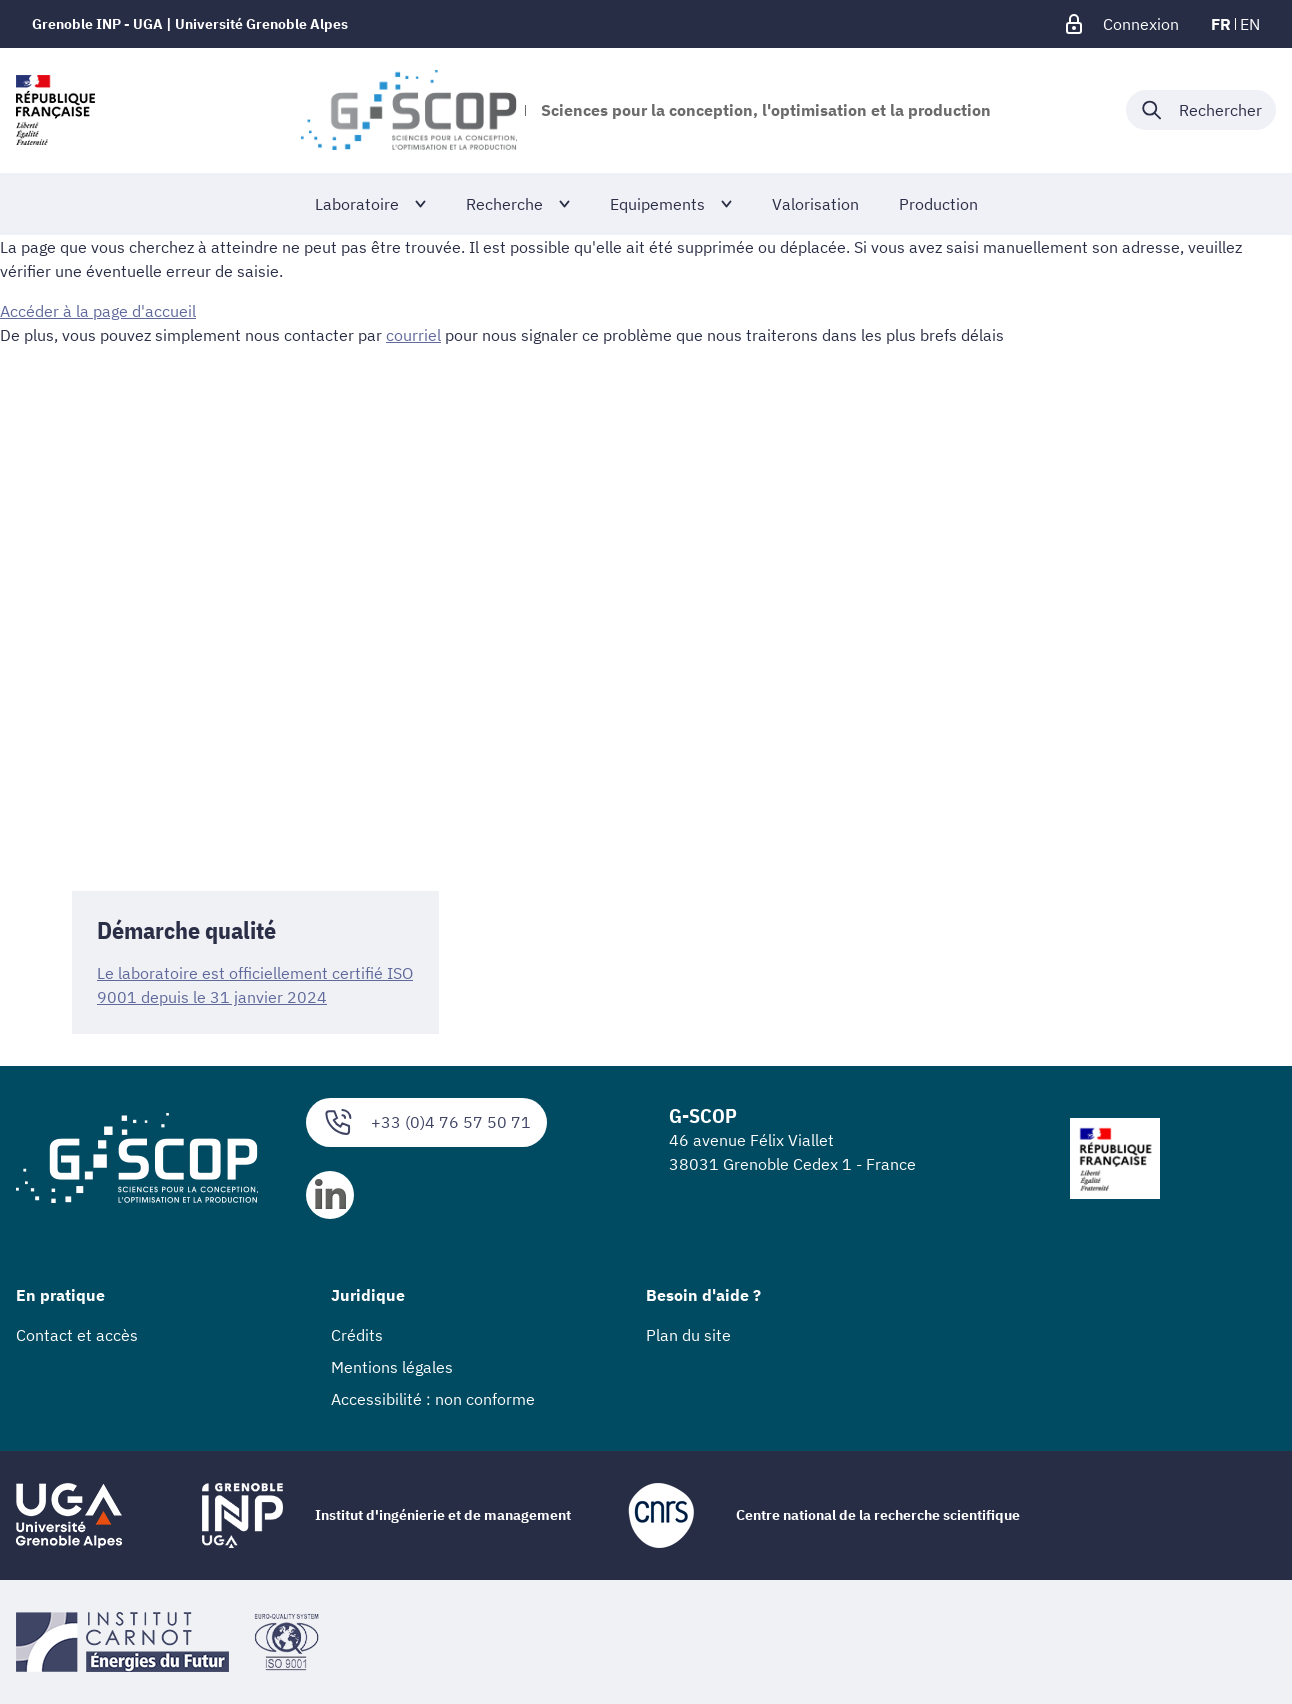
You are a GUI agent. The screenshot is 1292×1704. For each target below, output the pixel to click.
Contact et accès (77, 1335)
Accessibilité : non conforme (433, 1399)
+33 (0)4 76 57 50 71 (426, 1122)
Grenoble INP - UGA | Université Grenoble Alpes (190, 24)
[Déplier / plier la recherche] (1201, 110)
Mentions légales (392, 1367)
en (1250, 24)
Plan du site (688, 1335)
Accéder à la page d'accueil (98, 311)
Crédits (357, 1335)
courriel (413, 335)
